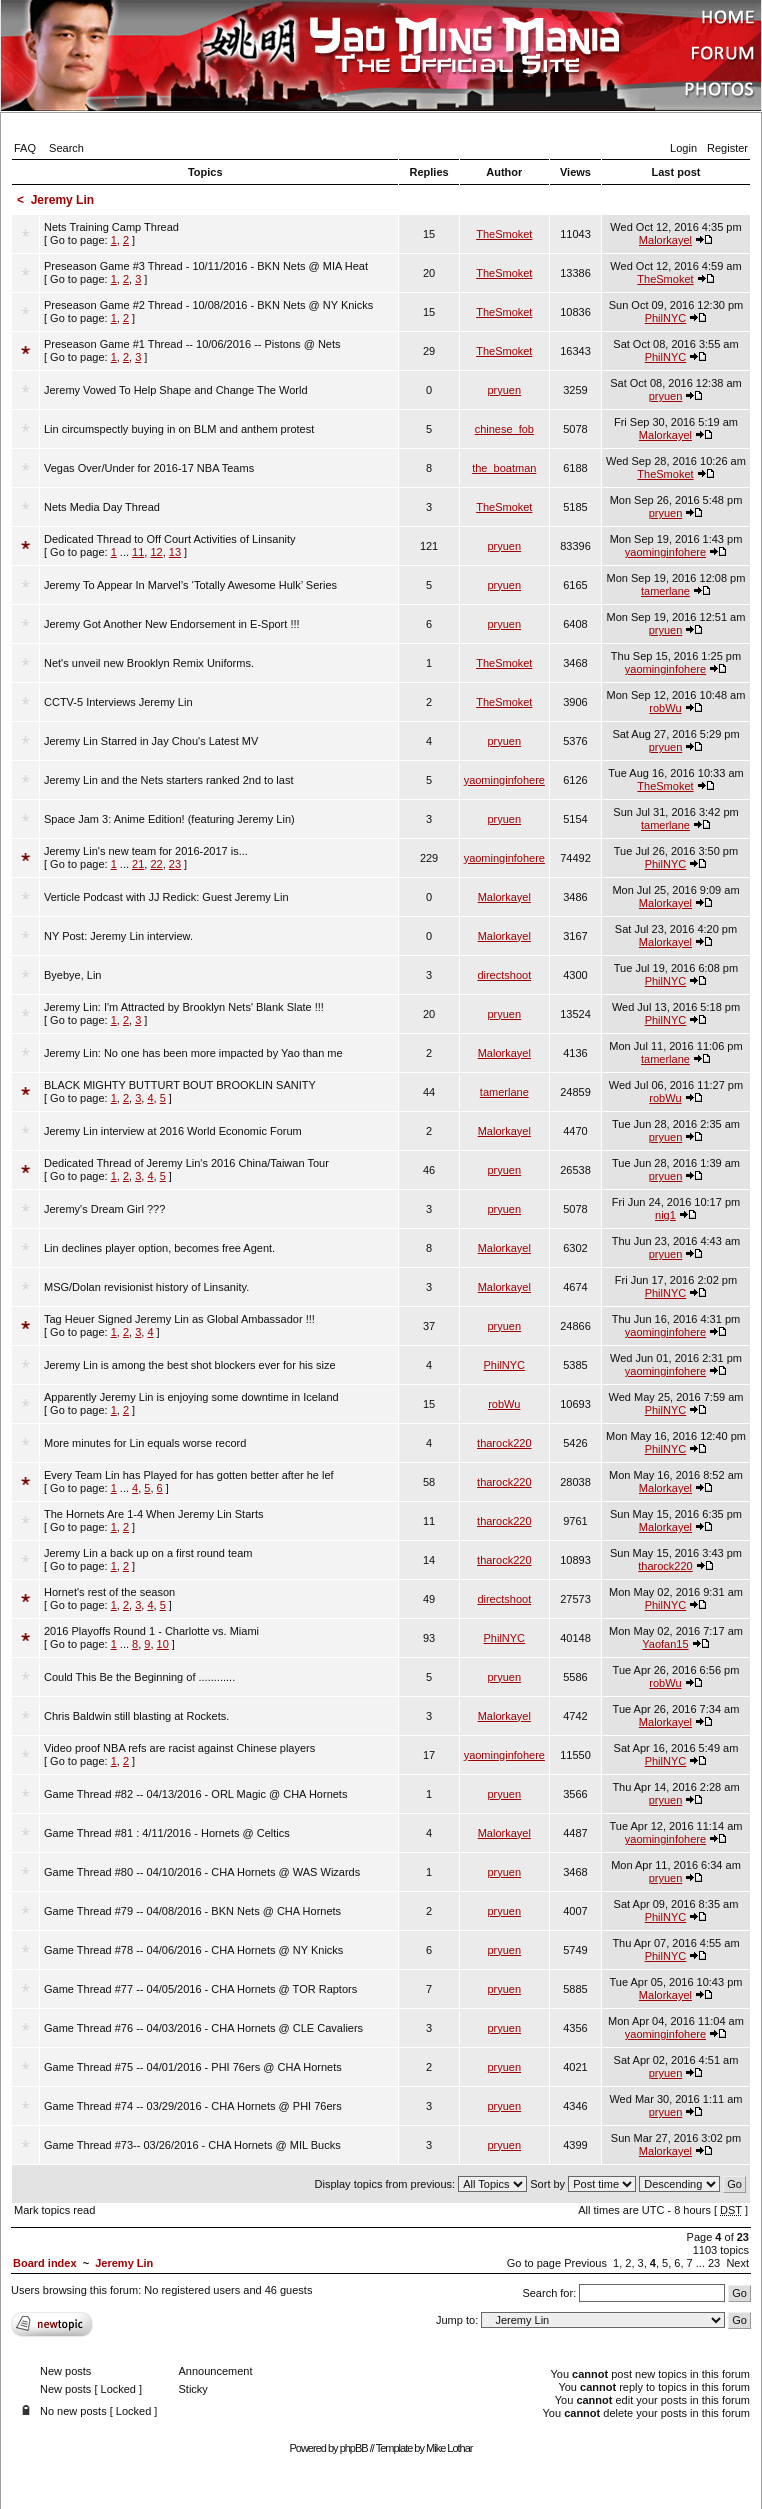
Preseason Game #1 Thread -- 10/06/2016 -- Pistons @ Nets (192, 344)
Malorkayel (665, 240)
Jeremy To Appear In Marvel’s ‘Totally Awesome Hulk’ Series (190, 585)
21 (138, 864)
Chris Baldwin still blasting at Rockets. (136, 1716)
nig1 (665, 1215)
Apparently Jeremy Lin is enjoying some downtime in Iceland (191, 1397)
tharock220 (504, 1443)
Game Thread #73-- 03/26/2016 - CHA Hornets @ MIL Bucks (192, 2145)
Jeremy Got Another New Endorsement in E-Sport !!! (172, 624)
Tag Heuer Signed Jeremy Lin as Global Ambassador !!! (179, 1319)
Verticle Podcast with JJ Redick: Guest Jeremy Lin (166, 897)
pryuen (504, 390)
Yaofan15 (665, 1644)
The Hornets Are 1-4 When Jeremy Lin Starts (153, 1514)
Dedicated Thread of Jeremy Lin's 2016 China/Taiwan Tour (186, 1163)
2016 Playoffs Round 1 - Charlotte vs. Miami (151, 1631)
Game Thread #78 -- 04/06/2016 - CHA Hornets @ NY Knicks (193, 1950)
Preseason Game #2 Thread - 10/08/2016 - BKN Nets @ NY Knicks (208, 305)
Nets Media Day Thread (102, 507)
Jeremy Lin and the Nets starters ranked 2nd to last (168, 780)
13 (175, 552)
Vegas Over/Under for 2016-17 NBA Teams (149, 468)
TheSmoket (504, 234)
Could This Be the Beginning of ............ (139, 1677)
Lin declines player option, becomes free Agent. (159, 1248)
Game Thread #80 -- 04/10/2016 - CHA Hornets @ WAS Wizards (202, 1872)
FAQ (25, 148)
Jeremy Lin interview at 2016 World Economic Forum (173, 1131)
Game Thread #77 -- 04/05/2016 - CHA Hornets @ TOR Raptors (200, 1989)
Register (727, 148)
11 (138, 552)
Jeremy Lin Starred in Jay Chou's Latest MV (151, 741)
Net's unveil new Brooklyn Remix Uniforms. (149, 663)
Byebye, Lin (72, 975)
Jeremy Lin (62, 200)
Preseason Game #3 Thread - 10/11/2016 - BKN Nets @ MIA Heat (206, 266)
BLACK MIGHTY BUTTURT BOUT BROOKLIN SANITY (180, 1085)
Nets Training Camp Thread (111, 227)
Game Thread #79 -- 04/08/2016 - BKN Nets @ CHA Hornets (192, 1911)
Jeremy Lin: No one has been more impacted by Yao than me (193, 1053)
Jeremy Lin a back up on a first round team (148, 1553)
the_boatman (504, 468)
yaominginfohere (665, 552)
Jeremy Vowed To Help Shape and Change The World (176, 390)
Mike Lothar (449, 2448)
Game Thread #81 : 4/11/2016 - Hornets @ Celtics (167, 1833)
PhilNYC (666, 318)
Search (66, 148)
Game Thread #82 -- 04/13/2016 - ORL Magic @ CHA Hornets (195, 1794)
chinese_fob (504, 429)
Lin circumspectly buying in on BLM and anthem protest (179, 429)
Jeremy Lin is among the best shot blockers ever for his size (190, 1365)
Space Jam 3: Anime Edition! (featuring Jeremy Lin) (169, 819)
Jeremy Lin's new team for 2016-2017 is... (146, 851)
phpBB (354, 2448)
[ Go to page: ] (111, 233)
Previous (585, 2263)
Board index (45, 2263)
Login (683, 148)
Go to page (534, 2263)
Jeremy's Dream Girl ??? (104, 1209)
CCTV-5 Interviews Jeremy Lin (118, 702)
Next (737, 2263)
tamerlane (665, 591)
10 (163, 1644)
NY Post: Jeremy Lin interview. (118, 936)
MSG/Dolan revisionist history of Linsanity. (146, 1287)
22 (156, 864)
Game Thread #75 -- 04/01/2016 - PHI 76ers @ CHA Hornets (193, 2067)
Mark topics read (54, 2210)
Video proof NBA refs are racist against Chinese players (179, 1748)
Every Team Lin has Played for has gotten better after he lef (189, 1475)
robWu (665, 708)
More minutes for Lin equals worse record (145, 1443)
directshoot (504, 975)
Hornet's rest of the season (109, 1592)
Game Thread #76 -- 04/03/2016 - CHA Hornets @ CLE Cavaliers (203, 2028)
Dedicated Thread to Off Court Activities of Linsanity (170, 539)
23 (175, 864)
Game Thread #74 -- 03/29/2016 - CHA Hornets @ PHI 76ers (193, 2106)
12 (156, 552)
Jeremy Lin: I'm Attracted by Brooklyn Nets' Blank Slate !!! (184, 1007)
